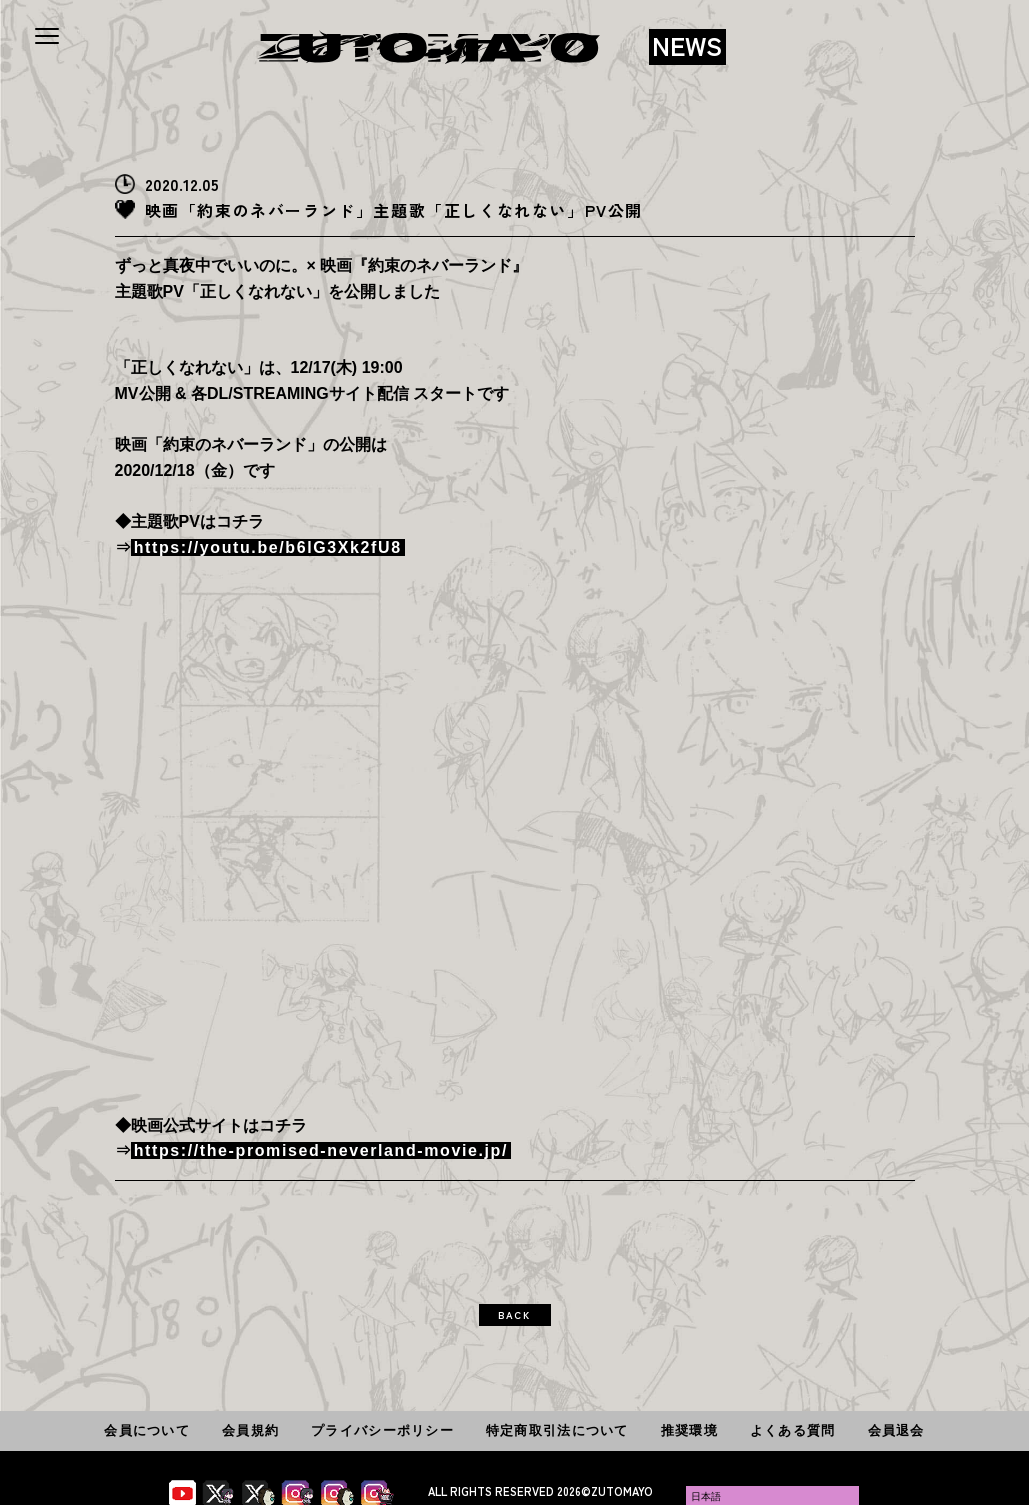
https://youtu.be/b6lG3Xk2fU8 (268, 547)
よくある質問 (793, 1430)
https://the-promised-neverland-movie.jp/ (321, 1150)
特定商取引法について (557, 1430)
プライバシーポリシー (382, 1430)
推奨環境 (689, 1430)
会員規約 (250, 1430)
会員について (147, 1430)
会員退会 (896, 1430)
